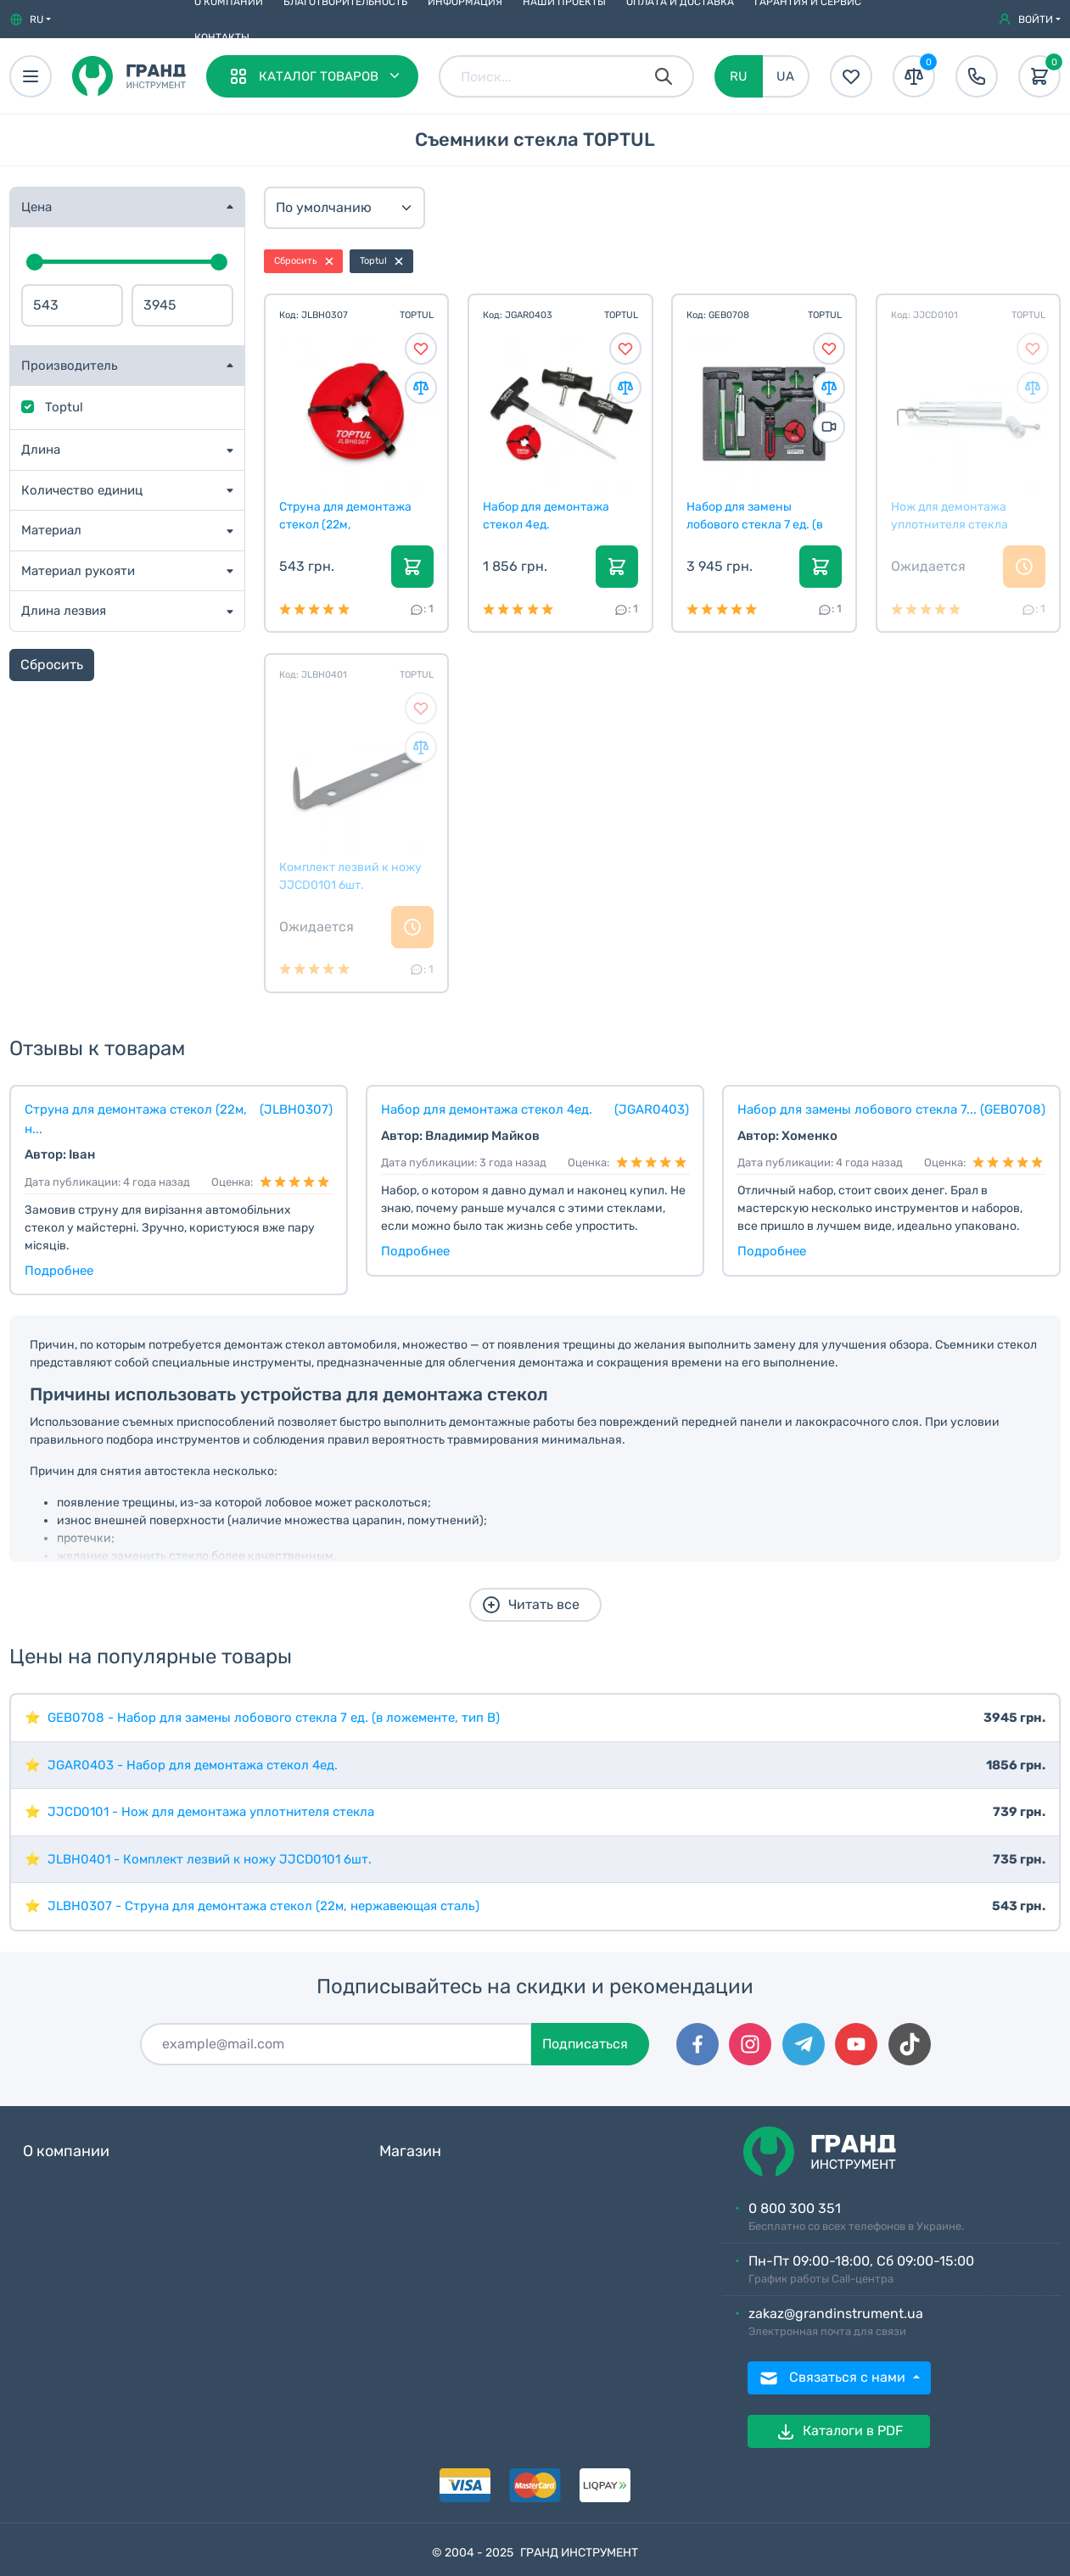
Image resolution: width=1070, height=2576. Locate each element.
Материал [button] (51, 530)
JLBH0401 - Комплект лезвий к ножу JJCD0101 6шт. (210, 1859)
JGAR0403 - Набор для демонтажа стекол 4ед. (193, 1765)
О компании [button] (66, 2151)
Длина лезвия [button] (63, 610)
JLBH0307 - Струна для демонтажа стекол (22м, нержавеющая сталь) (263, 1906)
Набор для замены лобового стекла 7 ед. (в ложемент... (754, 516)
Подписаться (585, 2044)
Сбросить (51, 665)
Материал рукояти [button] (78, 570)
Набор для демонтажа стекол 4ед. (546, 516)
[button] (30, 19)
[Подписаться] (336, 2044)
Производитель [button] (69, 365)
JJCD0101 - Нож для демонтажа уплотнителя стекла (211, 1811)
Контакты (221, 37)
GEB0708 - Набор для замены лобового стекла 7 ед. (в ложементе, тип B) (274, 1717)
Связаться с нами (834, 2378)
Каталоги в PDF (839, 2432)
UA (785, 76)
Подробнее (59, 1270)
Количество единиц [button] (82, 490)
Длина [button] (40, 449)
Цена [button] (36, 207)
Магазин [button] (410, 2151)
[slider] (34, 262)
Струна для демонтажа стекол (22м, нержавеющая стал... (345, 516)
